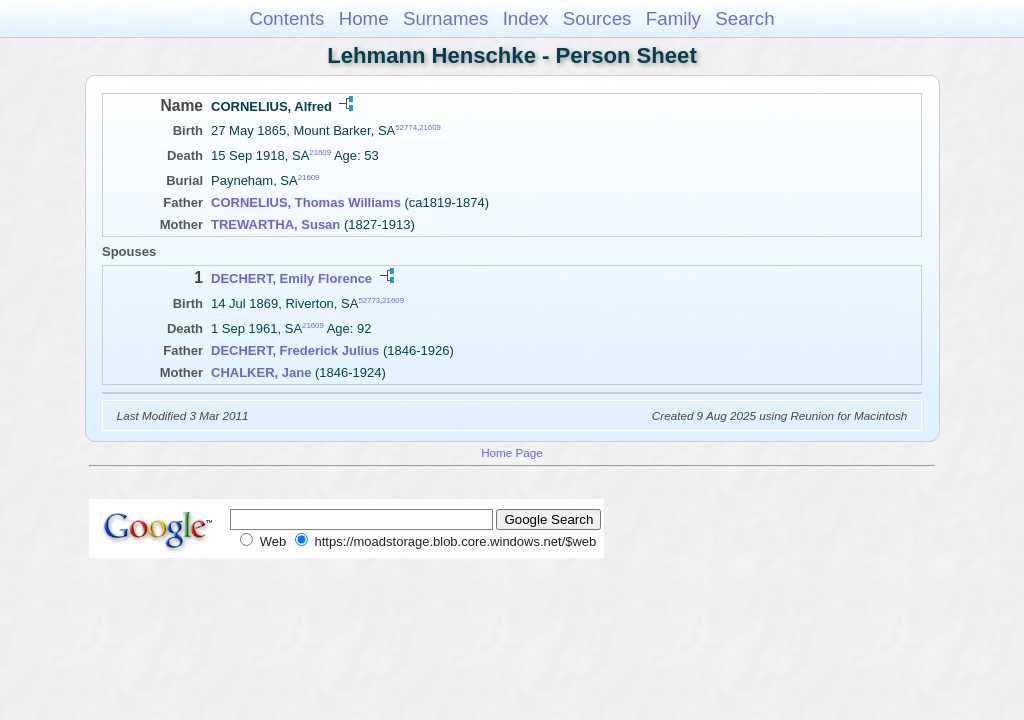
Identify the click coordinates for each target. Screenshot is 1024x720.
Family (673, 18)
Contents (286, 18)
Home (364, 18)
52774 (406, 127)
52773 (369, 299)
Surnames (445, 18)
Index (526, 18)
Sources (597, 18)
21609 (430, 127)
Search (744, 18)
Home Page (512, 452)
